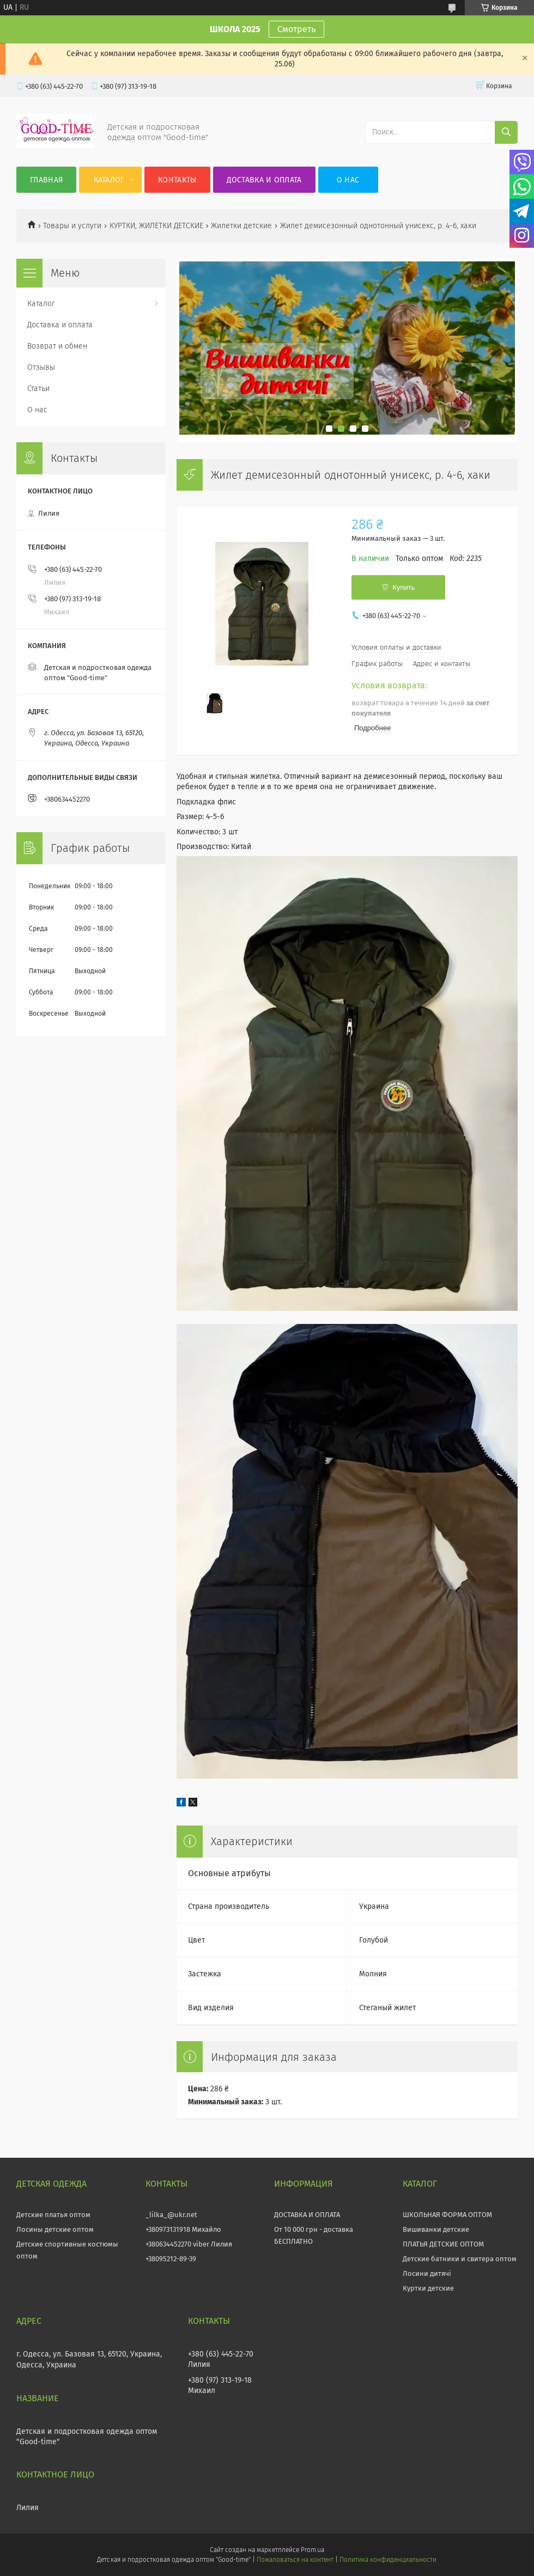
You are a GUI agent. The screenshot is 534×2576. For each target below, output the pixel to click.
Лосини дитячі (427, 2273)
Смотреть (296, 29)
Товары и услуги (72, 225)
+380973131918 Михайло (183, 2229)
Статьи (38, 388)
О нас (348, 180)
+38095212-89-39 (170, 2259)
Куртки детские (428, 2288)
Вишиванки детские (436, 2229)
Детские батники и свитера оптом (460, 2259)
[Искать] (506, 132)
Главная (46, 180)
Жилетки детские (241, 225)
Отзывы (41, 367)
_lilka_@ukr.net (171, 2215)
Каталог (109, 180)
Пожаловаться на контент (295, 2559)
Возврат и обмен (57, 346)
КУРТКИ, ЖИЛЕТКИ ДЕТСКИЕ (156, 225)
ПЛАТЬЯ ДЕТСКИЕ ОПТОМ (443, 2244)
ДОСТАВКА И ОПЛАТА (307, 2215)
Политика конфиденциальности (387, 2559)
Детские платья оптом (53, 2215)
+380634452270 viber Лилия (188, 2244)
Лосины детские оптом (55, 2229)
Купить (403, 587)
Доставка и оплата (264, 180)
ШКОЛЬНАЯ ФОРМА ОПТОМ (447, 2215)
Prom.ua (312, 2550)
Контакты (177, 180)
